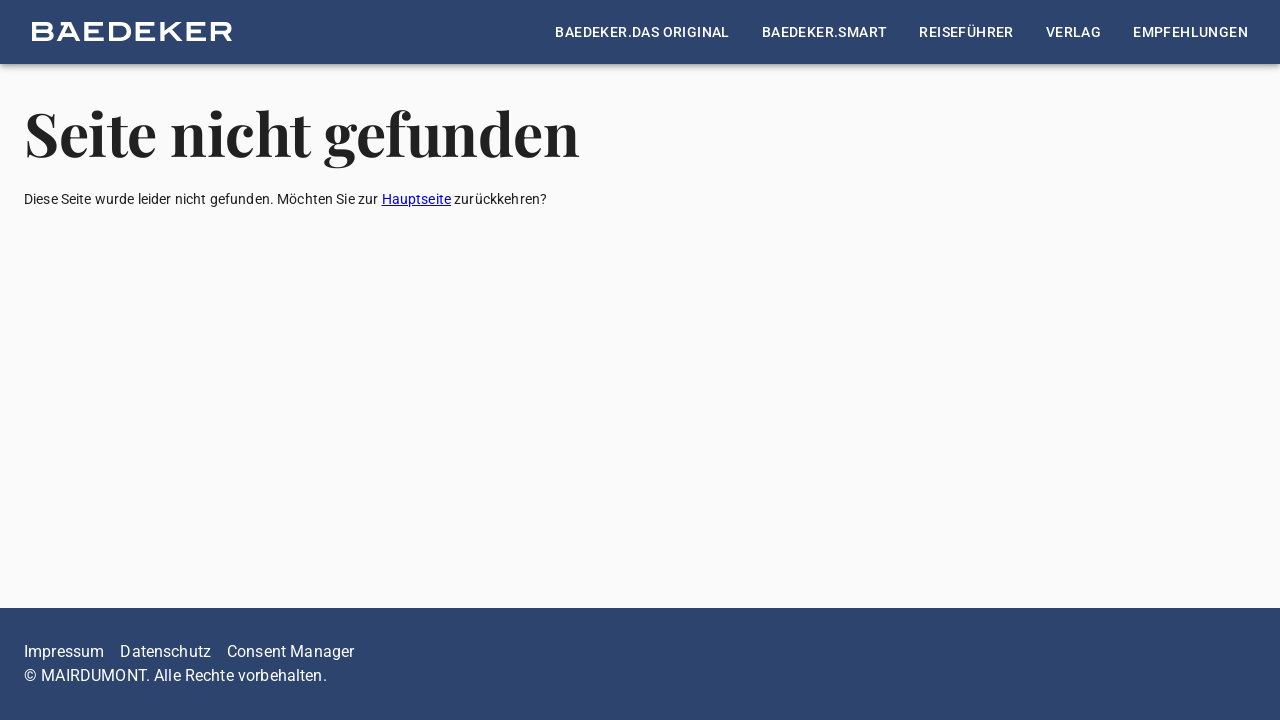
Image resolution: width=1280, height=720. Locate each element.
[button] (132, 31)
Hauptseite (417, 199)
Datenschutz (165, 651)
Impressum (64, 651)
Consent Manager (290, 651)
